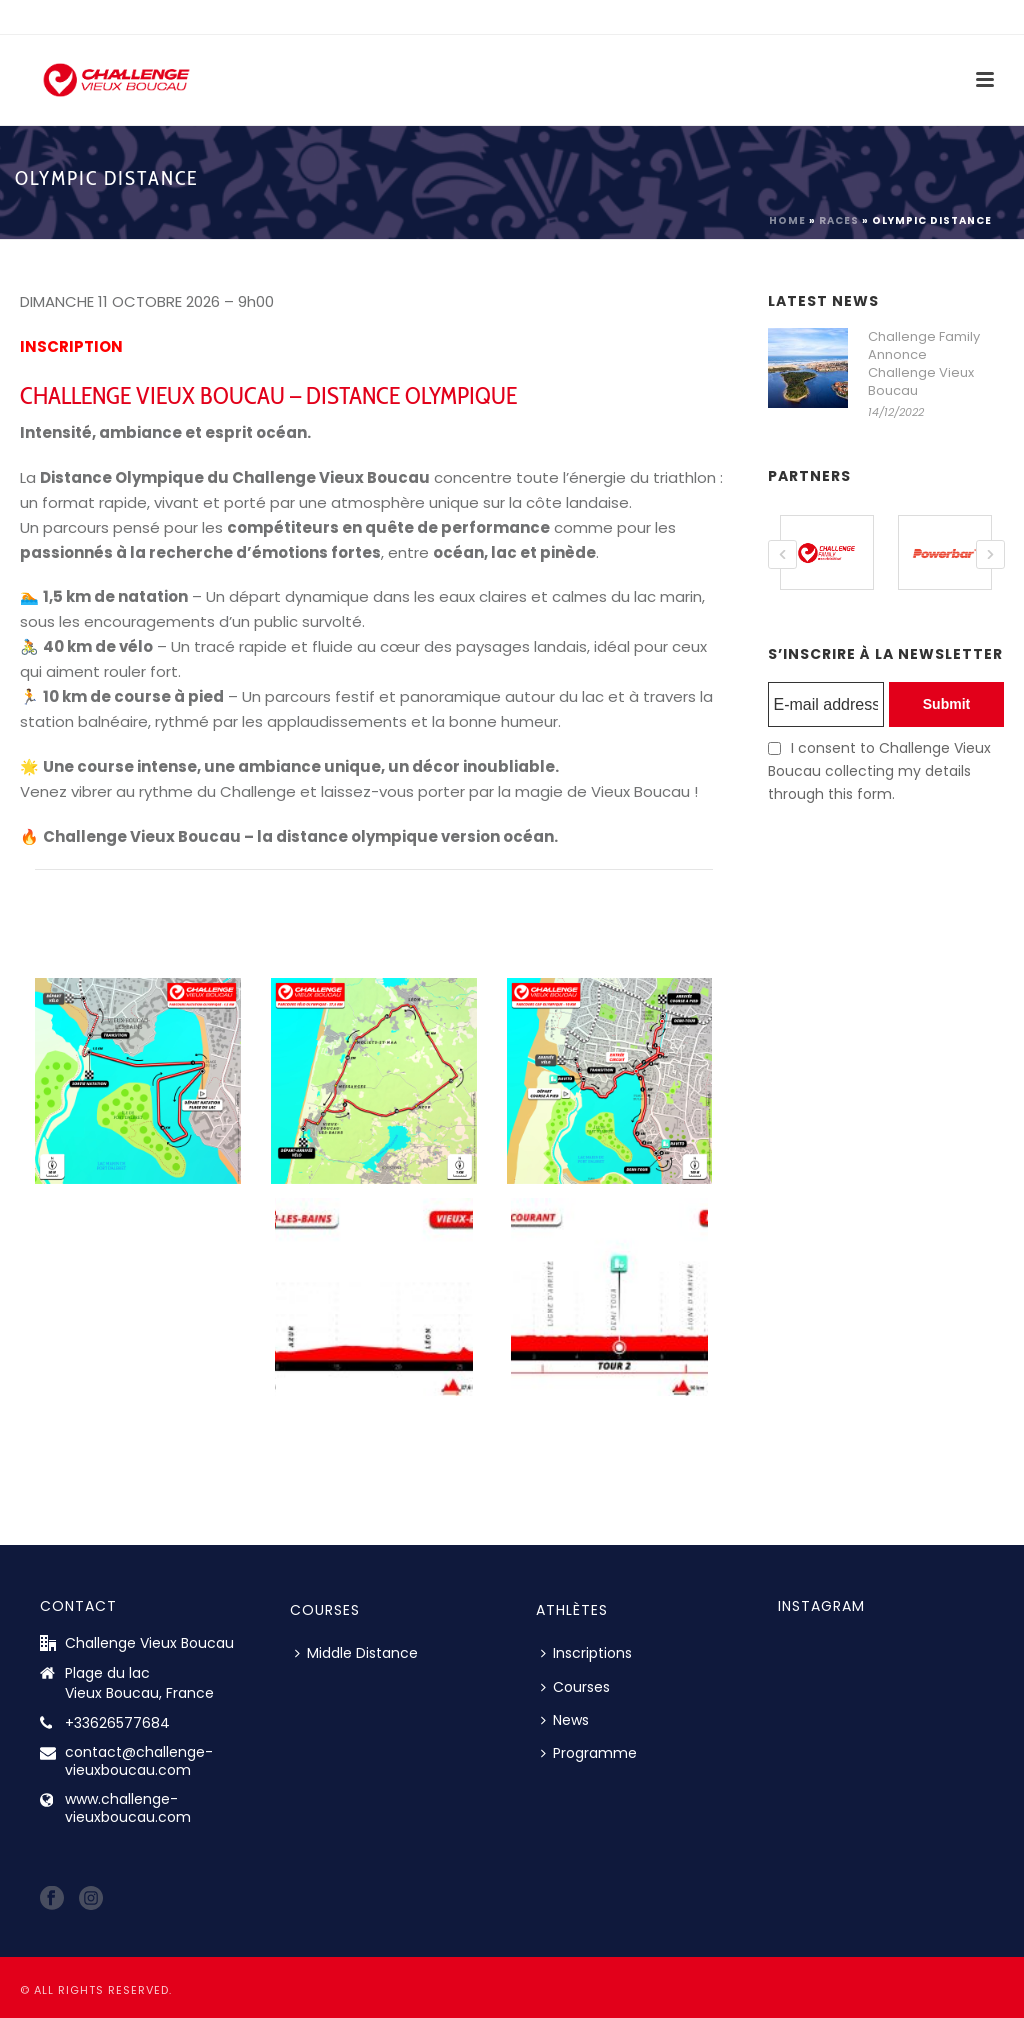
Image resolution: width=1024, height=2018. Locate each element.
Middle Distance (356, 1653)
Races (839, 220)
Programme (589, 1753)
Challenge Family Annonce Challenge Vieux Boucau (924, 364)
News (565, 1720)
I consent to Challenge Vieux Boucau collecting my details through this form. (879, 770)
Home (787, 220)
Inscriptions (586, 1653)
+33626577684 (117, 1723)
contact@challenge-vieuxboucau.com (139, 1761)
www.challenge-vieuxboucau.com (128, 1808)
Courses (575, 1687)
